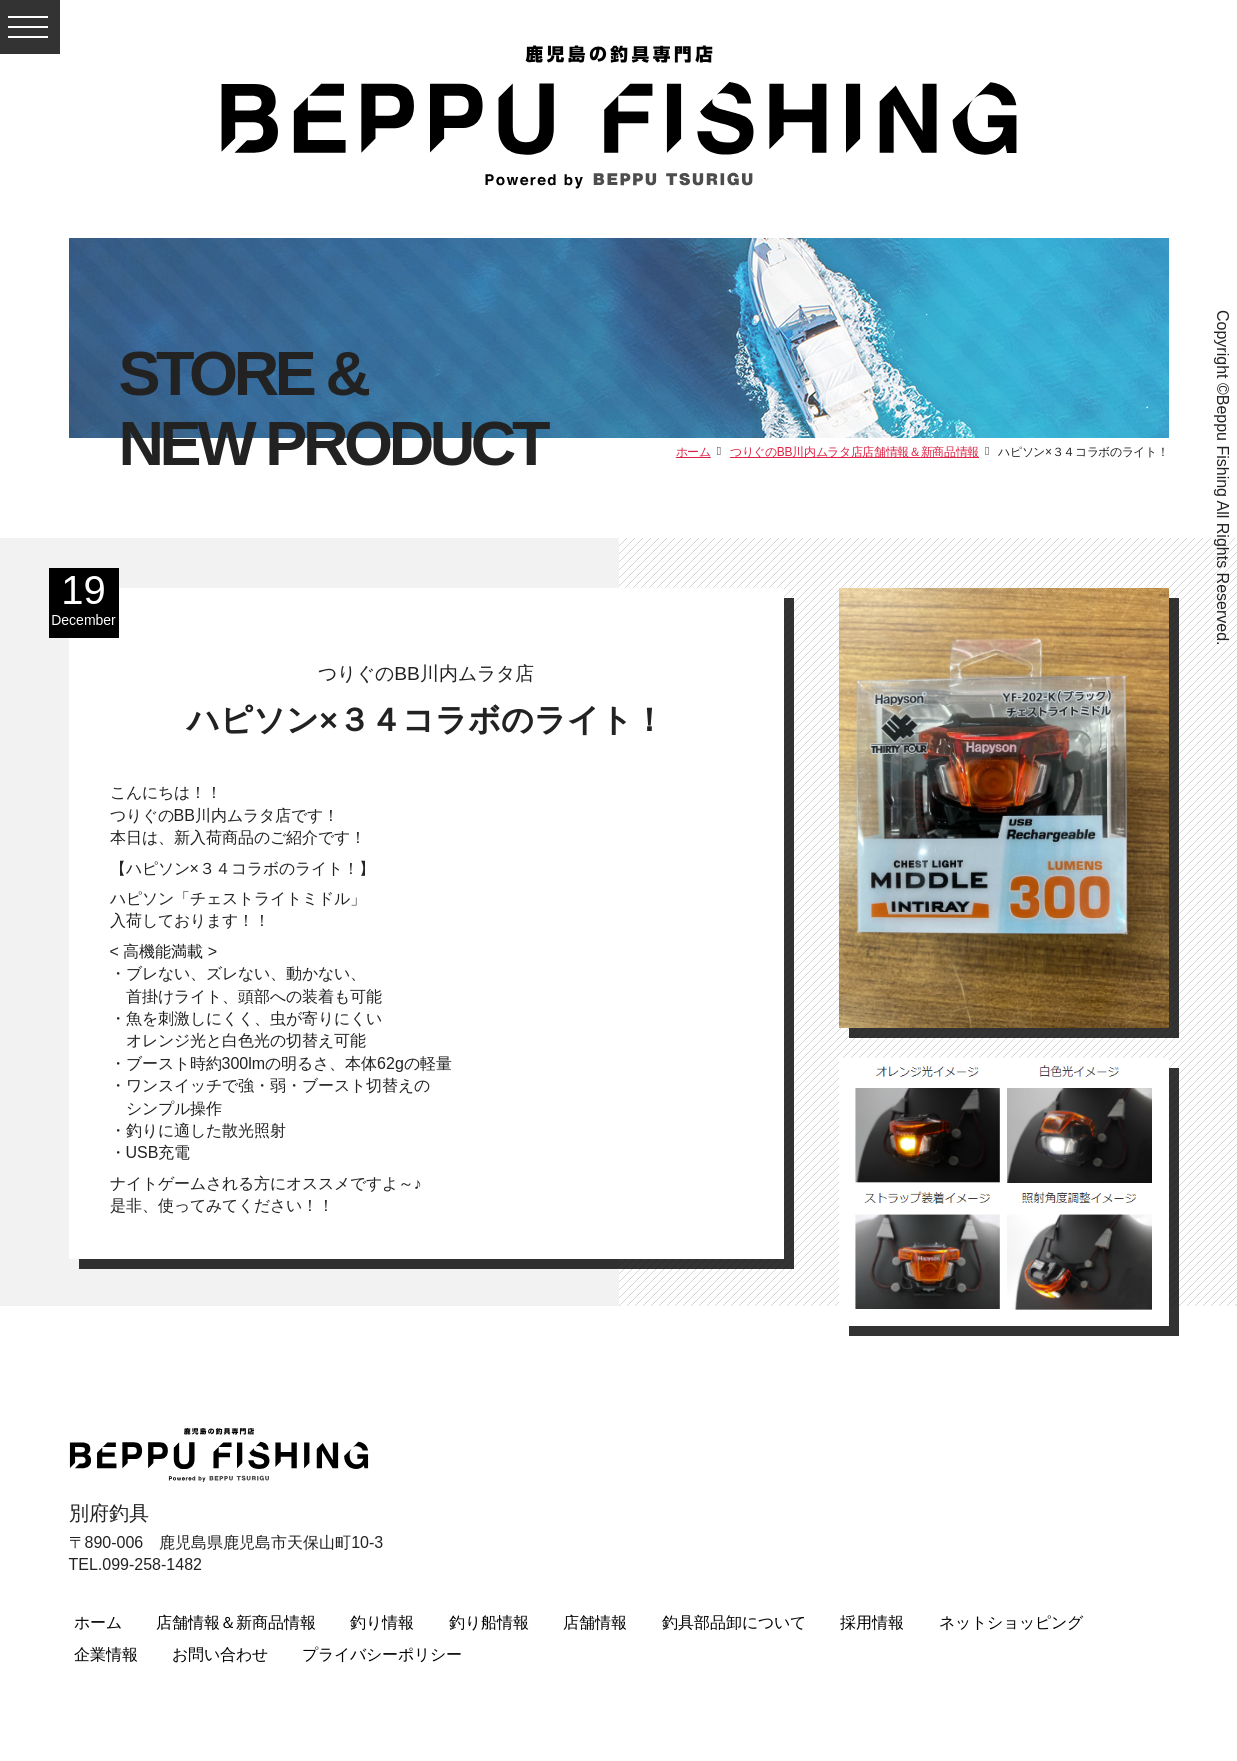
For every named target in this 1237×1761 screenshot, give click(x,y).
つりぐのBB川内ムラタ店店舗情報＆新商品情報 (854, 452)
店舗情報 (595, 1622)
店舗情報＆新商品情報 (236, 1622)
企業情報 (106, 1654)
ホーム (693, 452)
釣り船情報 (489, 1622)
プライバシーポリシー (382, 1654)
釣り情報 (382, 1622)
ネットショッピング (1011, 1622)
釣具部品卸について (734, 1622)
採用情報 (872, 1622)
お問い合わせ (220, 1654)
